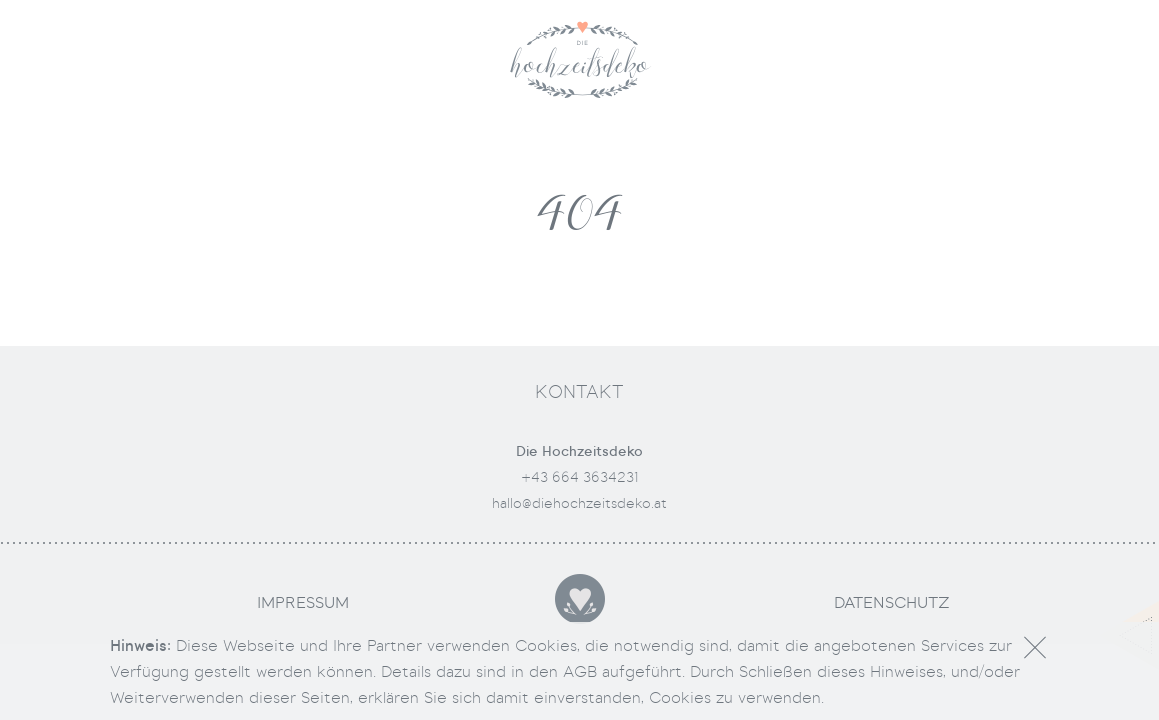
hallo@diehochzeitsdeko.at (579, 502)
